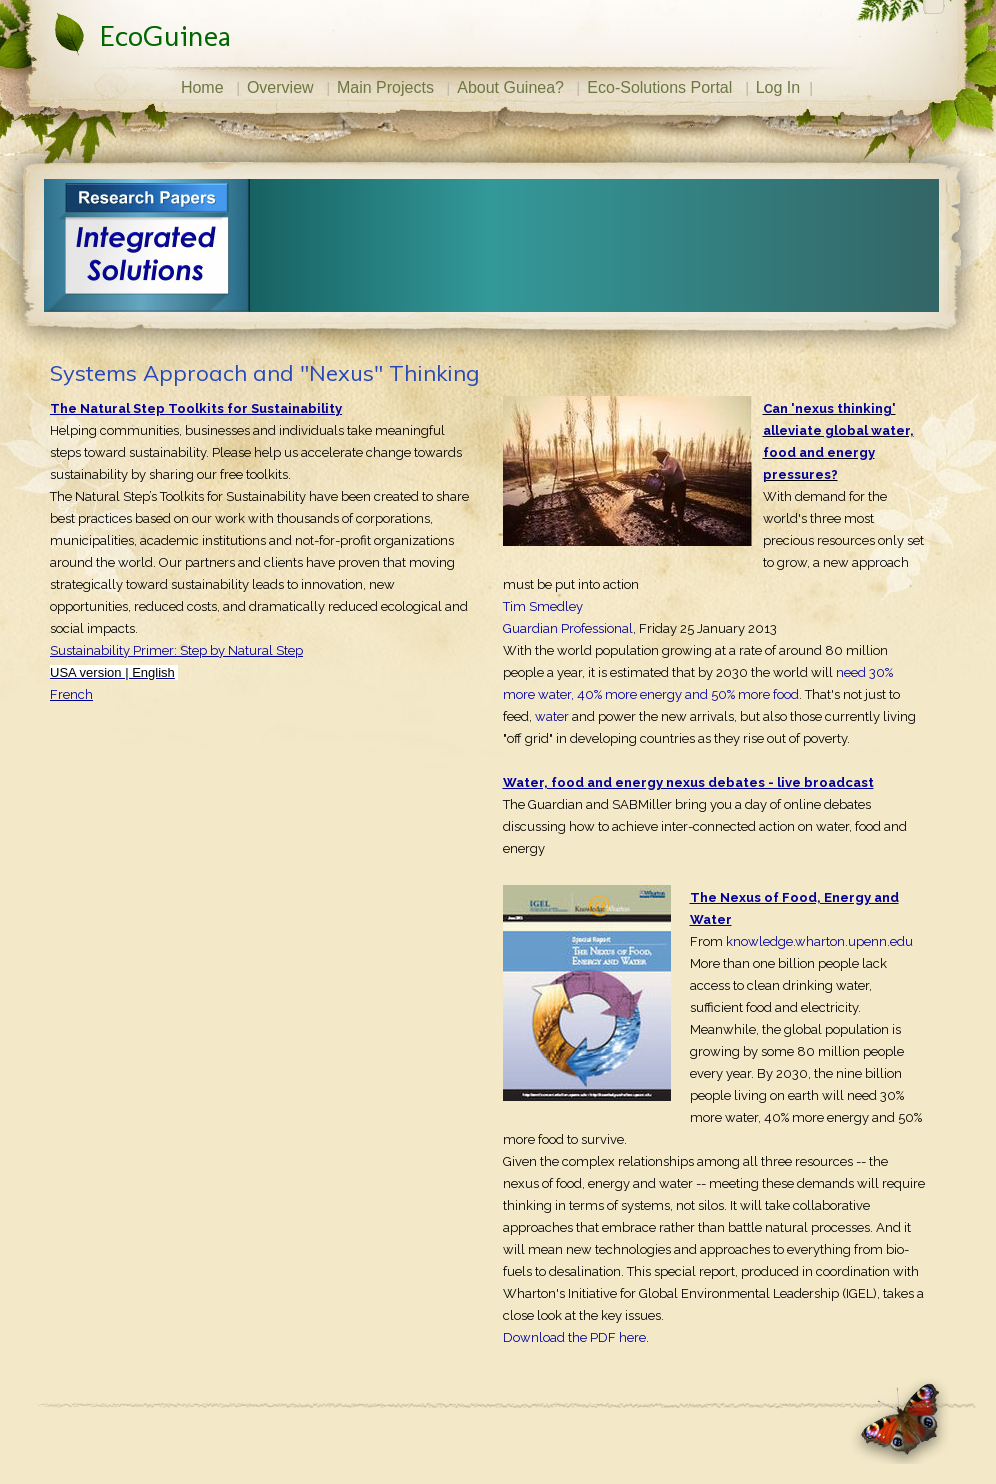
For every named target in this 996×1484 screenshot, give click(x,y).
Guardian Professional (568, 628)
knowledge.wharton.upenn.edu (819, 941)
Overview (280, 87)
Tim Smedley (543, 606)
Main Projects (385, 87)
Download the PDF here (574, 1337)
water (552, 716)
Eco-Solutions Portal (659, 87)
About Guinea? (510, 87)
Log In (778, 87)
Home (202, 87)
